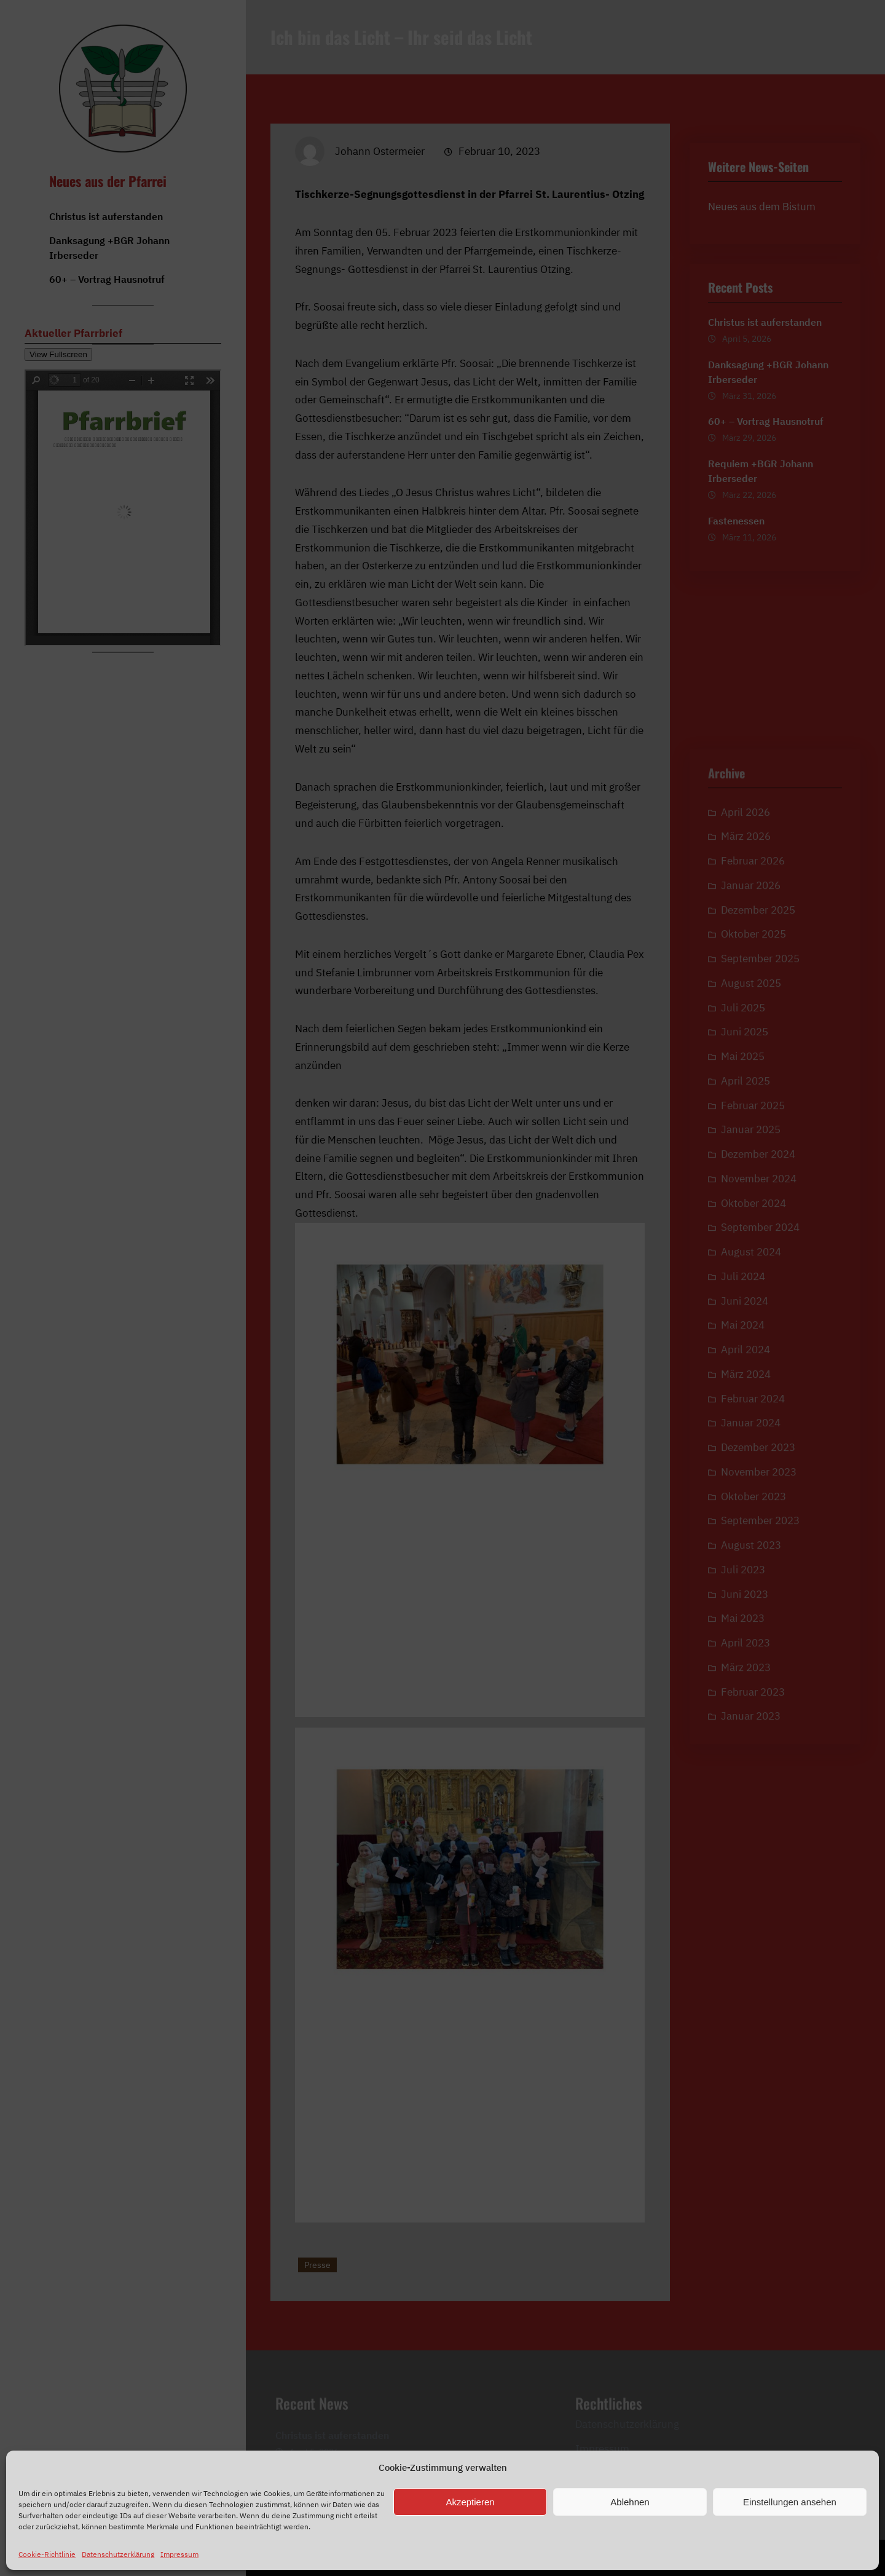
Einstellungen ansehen (789, 2502)
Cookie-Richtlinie (47, 2554)
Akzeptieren (470, 2502)
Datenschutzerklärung (118, 2554)
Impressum (179, 2554)
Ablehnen (629, 2502)
